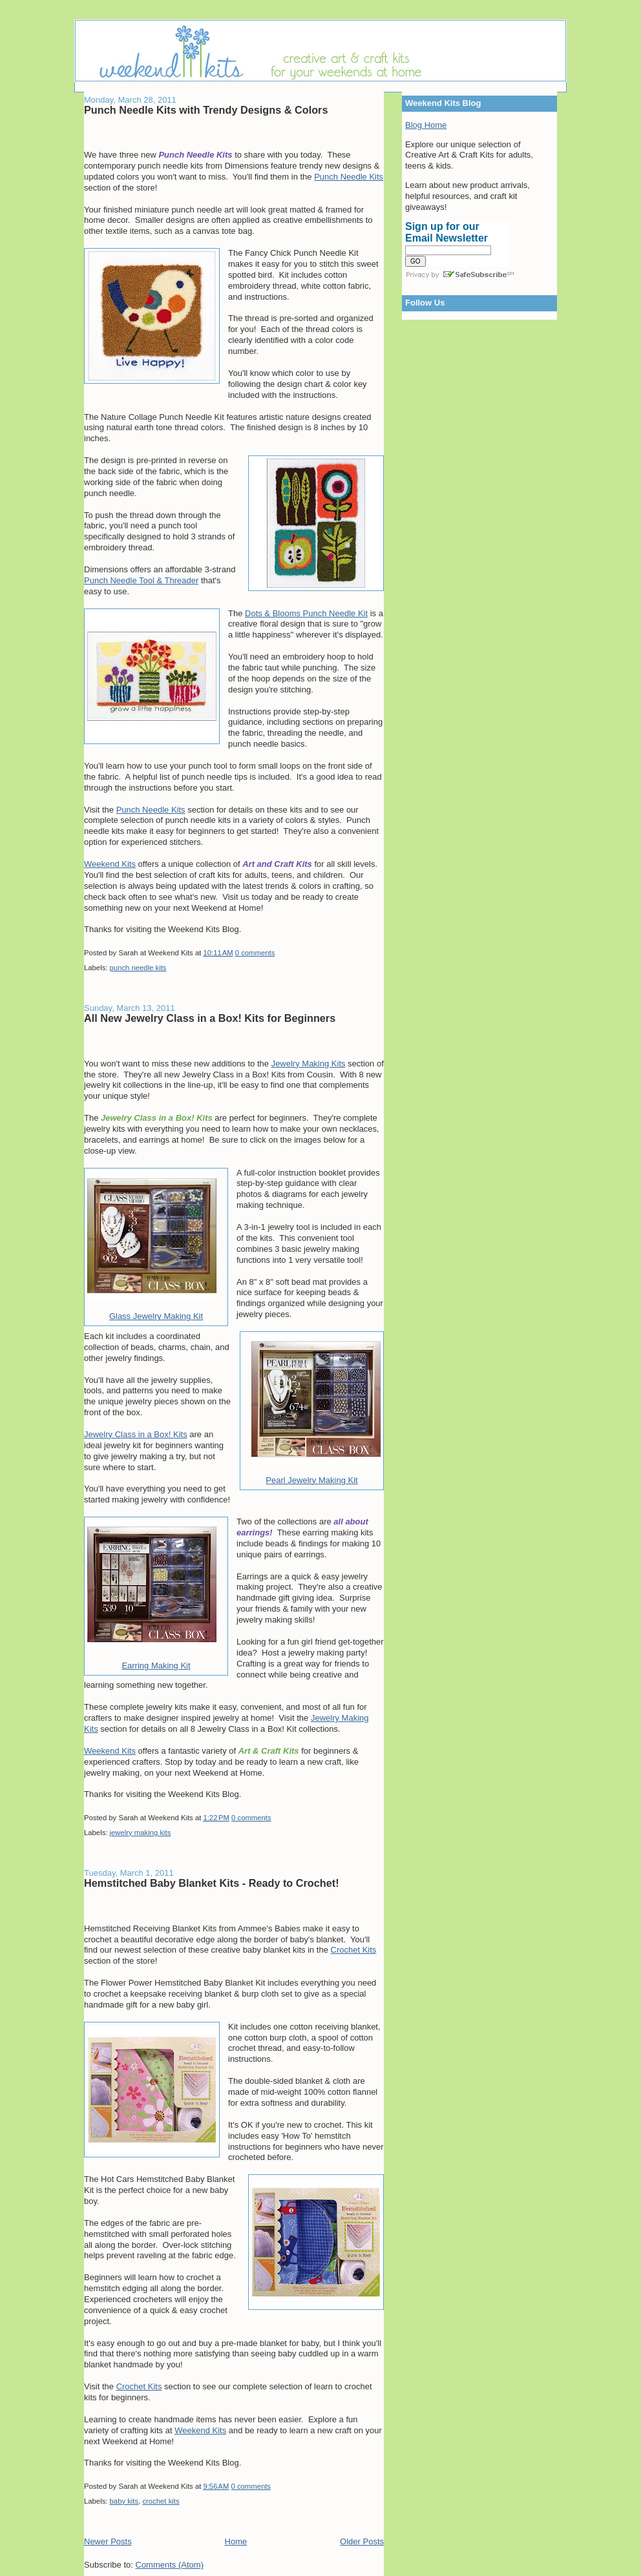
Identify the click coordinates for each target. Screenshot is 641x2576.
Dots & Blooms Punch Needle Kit (306, 613)
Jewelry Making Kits (308, 1063)
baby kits (124, 2501)
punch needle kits (138, 967)
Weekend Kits (110, 864)
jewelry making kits (140, 1832)
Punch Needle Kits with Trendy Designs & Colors (206, 110)
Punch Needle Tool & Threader (141, 580)
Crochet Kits (354, 1950)
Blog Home (426, 125)
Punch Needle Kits (348, 177)
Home (236, 2541)
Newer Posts (108, 2541)
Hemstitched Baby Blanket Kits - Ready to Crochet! (211, 1883)
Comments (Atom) (170, 2565)
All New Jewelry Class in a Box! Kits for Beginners (209, 1018)
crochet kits (160, 2501)
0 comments (255, 953)
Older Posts (362, 2541)
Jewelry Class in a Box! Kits (135, 1434)
